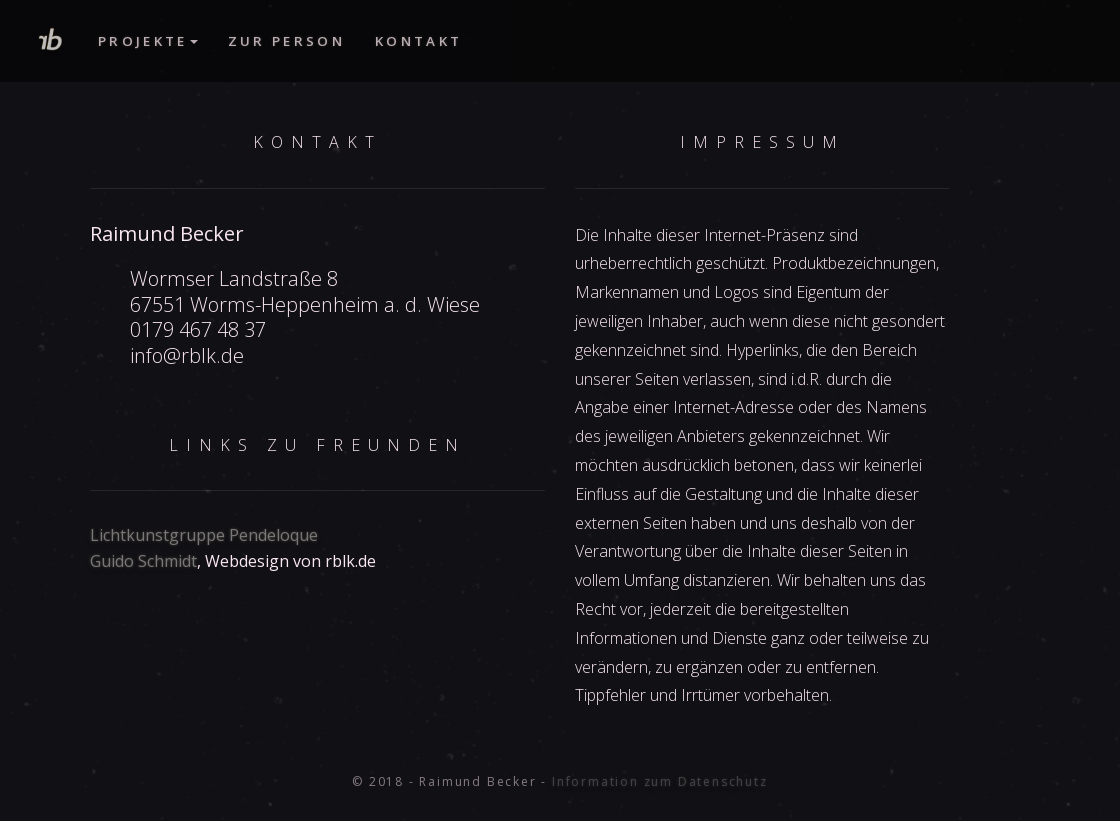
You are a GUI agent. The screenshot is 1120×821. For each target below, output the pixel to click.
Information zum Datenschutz (660, 781)
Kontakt (418, 41)
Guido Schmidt (143, 561)
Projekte (148, 41)
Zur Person (286, 41)
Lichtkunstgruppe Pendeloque (204, 535)
